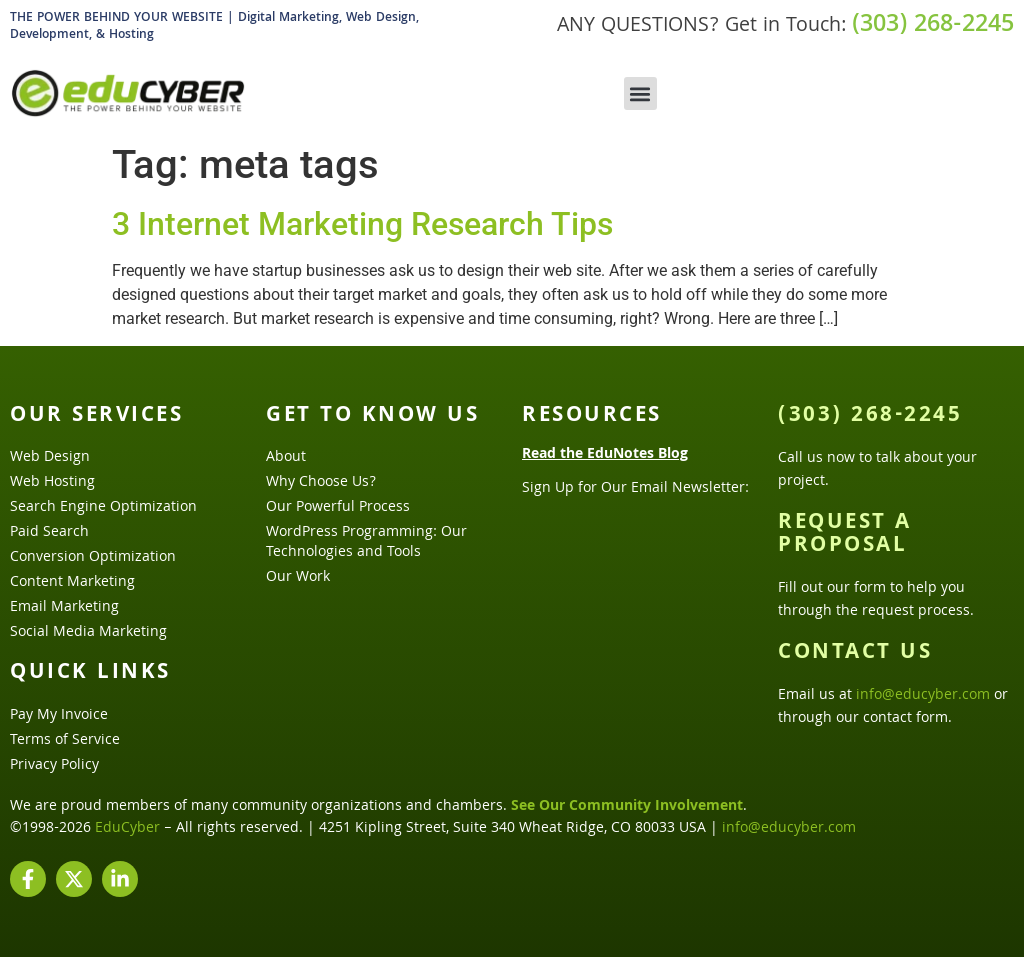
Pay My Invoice (59, 716)
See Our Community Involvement (627, 807)
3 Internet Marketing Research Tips (362, 224)
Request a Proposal (845, 535)
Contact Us (855, 654)
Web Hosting (52, 483)
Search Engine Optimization (103, 508)
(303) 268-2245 (933, 26)
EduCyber (127, 829)
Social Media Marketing (88, 633)
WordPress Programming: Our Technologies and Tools (366, 543)
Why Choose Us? (321, 483)
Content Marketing (72, 583)
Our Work (298, 578)
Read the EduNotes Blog (605, 455)
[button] (640, 93)
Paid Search (49, 533)
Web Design (50, 458)
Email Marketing (64, 608)
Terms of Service (65, 741)
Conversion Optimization (93, 558)
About (286, 458)
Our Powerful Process (338, 508)
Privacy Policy (54, 766)
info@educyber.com (923, 696)
